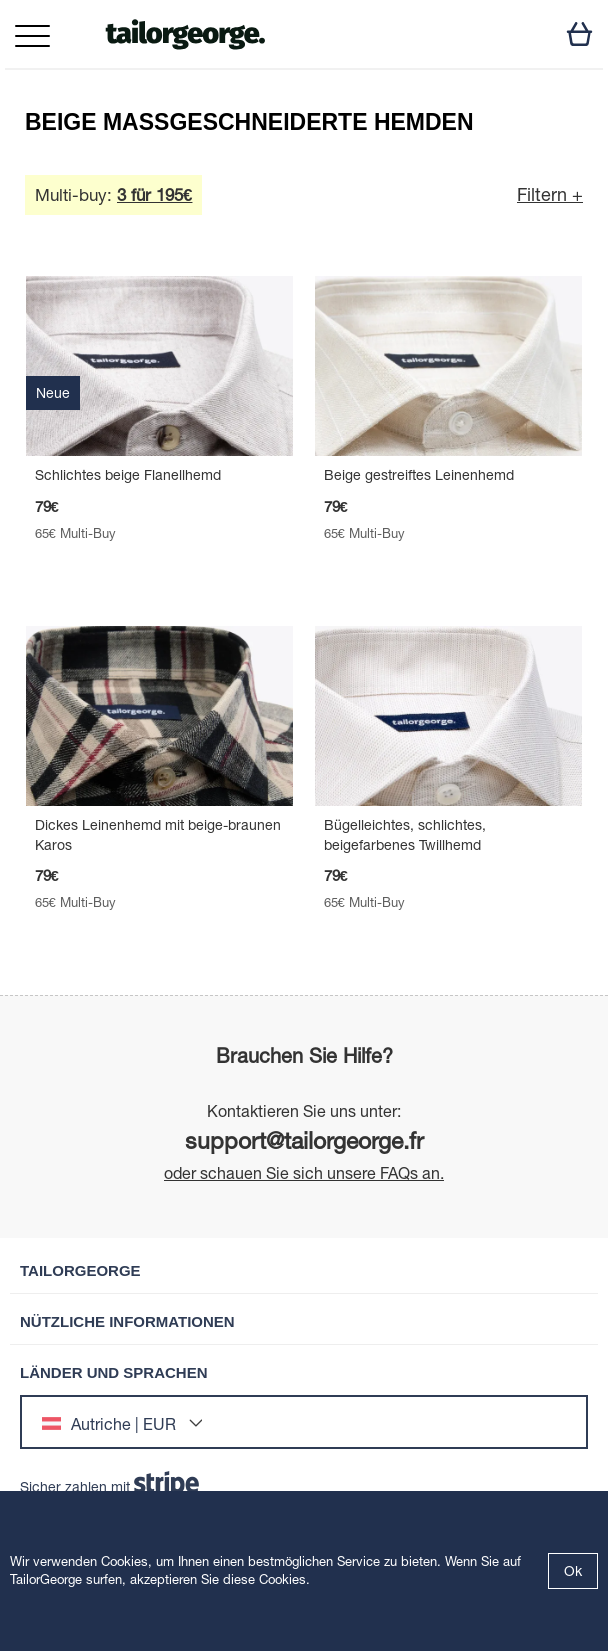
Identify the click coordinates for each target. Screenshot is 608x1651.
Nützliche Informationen (127, 1321)
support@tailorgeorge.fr (304, 1140)
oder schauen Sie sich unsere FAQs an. (304, 1173)
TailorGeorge (80, 1270)
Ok (573, 1571)
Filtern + (550, 195)
